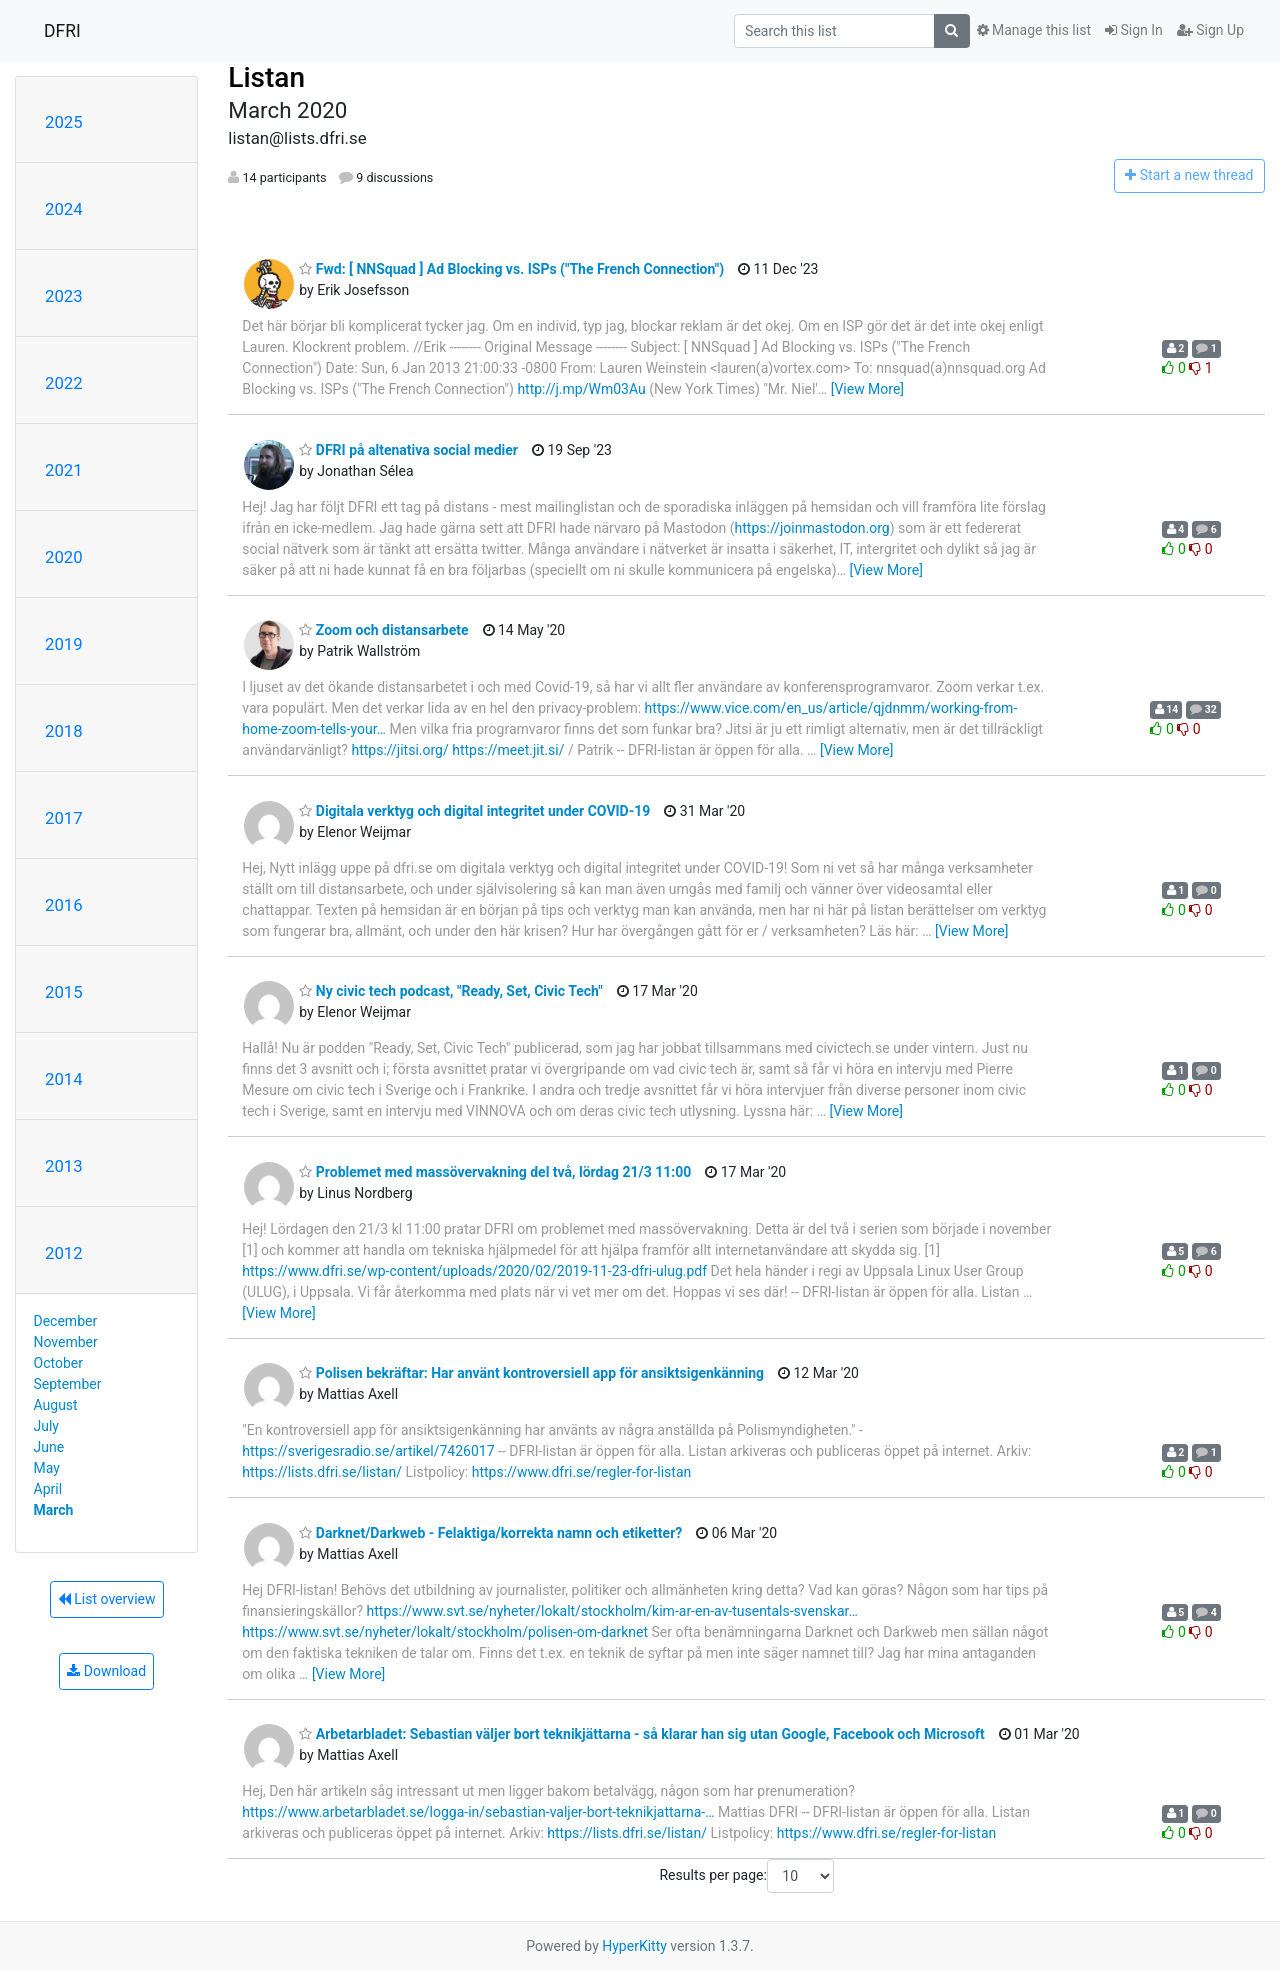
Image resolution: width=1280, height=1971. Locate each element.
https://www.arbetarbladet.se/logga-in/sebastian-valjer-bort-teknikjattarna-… (478, 1812)
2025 (64, 122)
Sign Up (1210, 30)
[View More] (867, 389)
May (47, 1468)
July (46, 1426)
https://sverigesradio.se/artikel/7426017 (368, 1451)
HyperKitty (634, 1946)
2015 (64, 992)
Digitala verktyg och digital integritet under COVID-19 (474, 811)
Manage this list (1034, 30)
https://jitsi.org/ (399, 750)
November (66, 1342)
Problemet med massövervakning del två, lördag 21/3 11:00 (495, 1172)
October (58, 1363)
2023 (64, 296)
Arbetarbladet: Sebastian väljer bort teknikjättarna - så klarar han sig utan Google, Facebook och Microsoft (641, 1734)
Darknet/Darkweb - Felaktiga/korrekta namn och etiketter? (490, 1533)
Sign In (1134, 30)
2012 (64, 1253)
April (48, 1489)
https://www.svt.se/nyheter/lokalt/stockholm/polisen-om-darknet (445, 1632)
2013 (64, 1166)
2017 (64, 818)
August (56, 1405)
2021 (64, 470)
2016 (64, 905)
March (54, 1510)
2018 (64, 731)
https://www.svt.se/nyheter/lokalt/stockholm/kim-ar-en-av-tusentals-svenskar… (612, 1611)
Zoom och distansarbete (383, 630)
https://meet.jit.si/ (508, 750)
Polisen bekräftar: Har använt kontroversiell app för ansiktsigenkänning (531, 1373)
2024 (64, 209)
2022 (64, 383)
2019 (64, 644)
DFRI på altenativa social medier (408, 450)
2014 (64, 1079)
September (68, 1384)
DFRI (62, 31)
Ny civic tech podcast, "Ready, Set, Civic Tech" (451, 991)
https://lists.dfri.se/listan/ (322, 1472)
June (49, 1447)
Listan (266, 77)
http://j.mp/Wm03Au (581, 389)
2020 (64, 557)
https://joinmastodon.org (812, 528)
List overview (107, 1599)
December (66, 1321)
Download (106, 1671)
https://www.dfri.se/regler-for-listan (582, 1472)
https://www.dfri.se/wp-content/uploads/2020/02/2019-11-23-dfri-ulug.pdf (474, 1271)
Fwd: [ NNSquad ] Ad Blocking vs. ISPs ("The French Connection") (511, 269)
